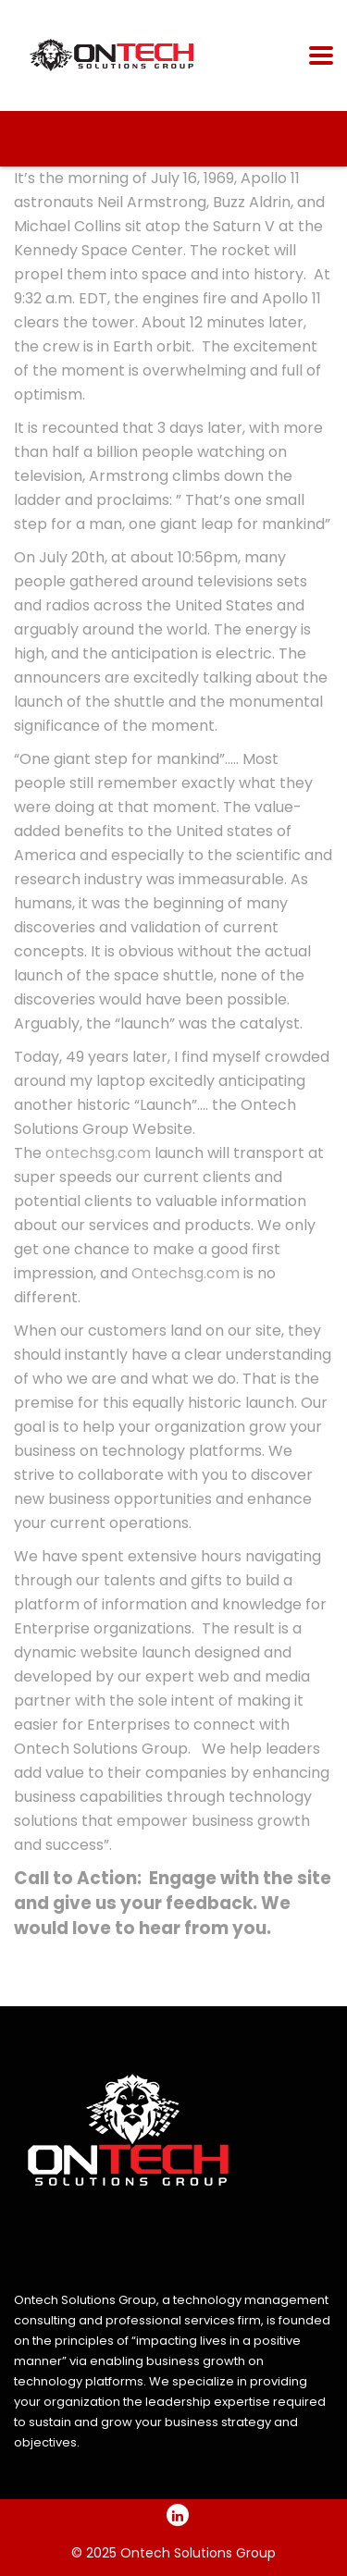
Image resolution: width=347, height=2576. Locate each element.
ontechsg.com (98, 1153)
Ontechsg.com (185, 1273)
